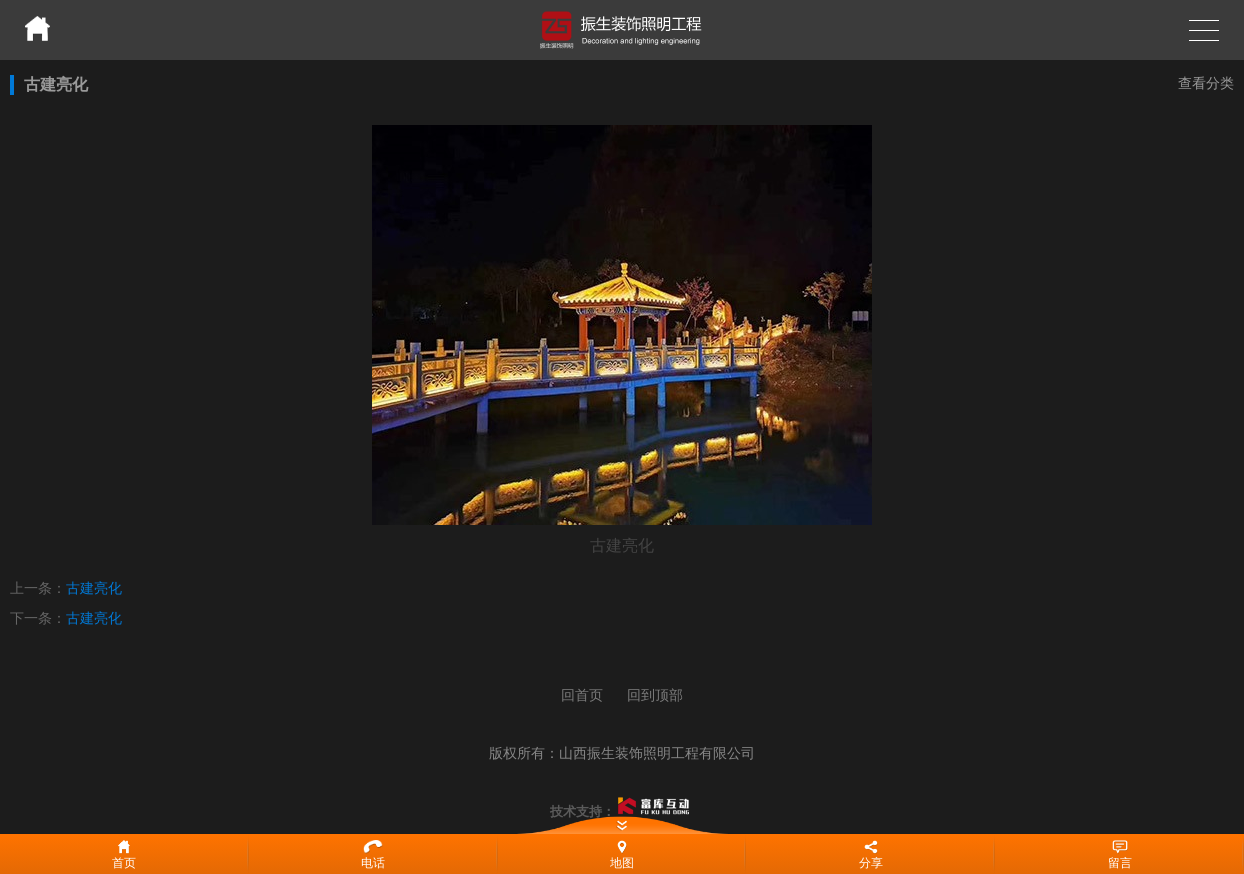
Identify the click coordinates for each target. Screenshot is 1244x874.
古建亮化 (94, 588)
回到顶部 (655, 695)
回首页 (582, 695)
